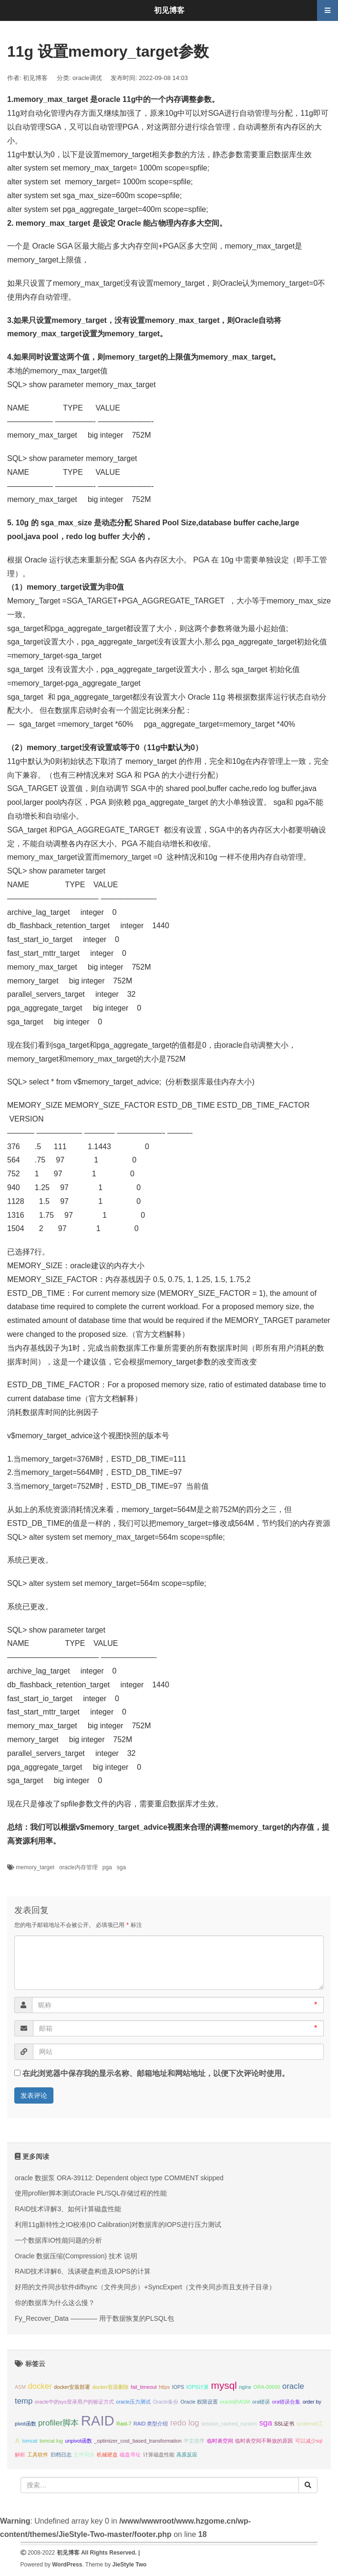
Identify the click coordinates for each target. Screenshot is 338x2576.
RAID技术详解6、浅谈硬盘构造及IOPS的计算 (83, 2271)
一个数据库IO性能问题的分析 (58, 2240)
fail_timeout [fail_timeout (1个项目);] (144, 2387)
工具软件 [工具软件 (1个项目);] (37, 2454)
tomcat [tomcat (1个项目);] (29, 2441)
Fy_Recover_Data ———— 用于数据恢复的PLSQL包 (94, 2318)
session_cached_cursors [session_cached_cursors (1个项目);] (229, 2423)
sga (121, 1867)
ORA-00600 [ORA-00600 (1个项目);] (266, 2387)
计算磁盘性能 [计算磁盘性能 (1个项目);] (158, 2454)
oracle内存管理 (78, 1867)
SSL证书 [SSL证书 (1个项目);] (284, 2423)
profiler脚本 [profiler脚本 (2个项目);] (58, 2422)
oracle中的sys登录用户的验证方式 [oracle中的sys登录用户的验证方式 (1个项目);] (74, 2402)
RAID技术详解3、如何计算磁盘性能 (68, 2209)
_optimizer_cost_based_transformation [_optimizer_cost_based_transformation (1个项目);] (138, 2441)
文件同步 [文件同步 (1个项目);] (83, 2454)
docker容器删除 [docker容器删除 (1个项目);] (110, 2387)
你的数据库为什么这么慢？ (55, 2302)
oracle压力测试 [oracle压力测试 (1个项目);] (133, 2402)
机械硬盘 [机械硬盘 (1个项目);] (107, 2454)
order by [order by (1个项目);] (312, 2402)
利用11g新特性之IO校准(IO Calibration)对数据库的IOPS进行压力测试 (118, 2224)
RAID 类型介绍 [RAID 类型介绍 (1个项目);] (150, 2423)
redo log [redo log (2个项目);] (184, 2422)
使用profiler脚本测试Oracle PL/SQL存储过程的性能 (91, 2193)
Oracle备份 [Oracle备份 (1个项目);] (165, 2402)
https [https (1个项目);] (164, 2387)
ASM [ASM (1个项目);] (20, 2387)
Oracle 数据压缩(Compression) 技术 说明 (76, 2256)
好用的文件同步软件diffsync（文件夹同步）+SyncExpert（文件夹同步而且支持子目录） (145, 2287)
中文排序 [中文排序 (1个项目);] (194, 2441)
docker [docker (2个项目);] (40, 2386)
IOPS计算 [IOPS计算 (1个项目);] (197, 2387)
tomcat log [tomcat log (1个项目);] (51, 2441)
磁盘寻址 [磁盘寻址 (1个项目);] (130, 2454)
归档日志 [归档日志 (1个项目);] (61, 2454)
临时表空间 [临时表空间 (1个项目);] (220, 2441)
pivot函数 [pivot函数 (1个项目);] (25, 2423)
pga (107, 1867)
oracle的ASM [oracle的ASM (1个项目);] (235, 2402)
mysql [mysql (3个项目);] (224, 2385)
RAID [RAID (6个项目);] (97, 2420)
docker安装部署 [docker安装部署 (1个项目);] (72, 2387)
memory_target (35, 1867)
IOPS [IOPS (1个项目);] (178, 2387)
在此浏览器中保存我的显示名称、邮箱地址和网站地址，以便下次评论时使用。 (155, 2073)
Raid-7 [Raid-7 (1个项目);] (123, 2423)
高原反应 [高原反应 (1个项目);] (186, 2454)
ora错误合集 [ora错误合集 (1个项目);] (286, 2402)
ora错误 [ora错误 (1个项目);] (261, 2402)
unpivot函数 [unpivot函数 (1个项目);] (78, 2441)
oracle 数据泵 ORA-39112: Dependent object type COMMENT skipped (119, 2178)
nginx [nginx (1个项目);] (245, 2387)
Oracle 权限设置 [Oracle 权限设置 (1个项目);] (199, 2402)
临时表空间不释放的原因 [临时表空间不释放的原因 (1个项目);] (264, 2441)
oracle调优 (87, 77)
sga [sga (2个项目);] (265, 2422)
